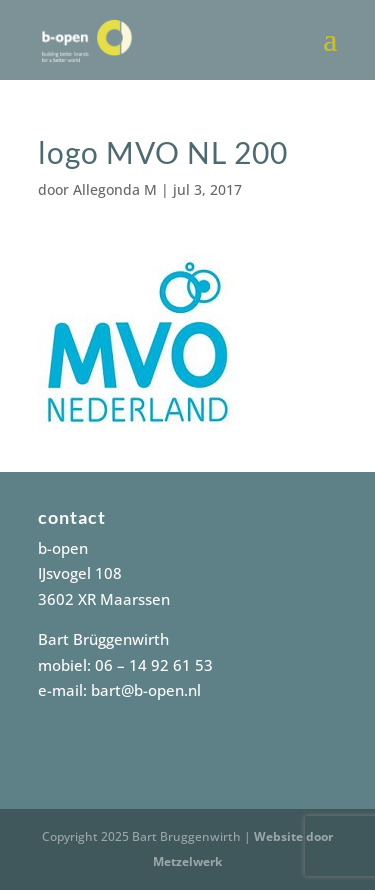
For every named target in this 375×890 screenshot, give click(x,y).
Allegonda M (115, 189)
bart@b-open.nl (146, 690)
